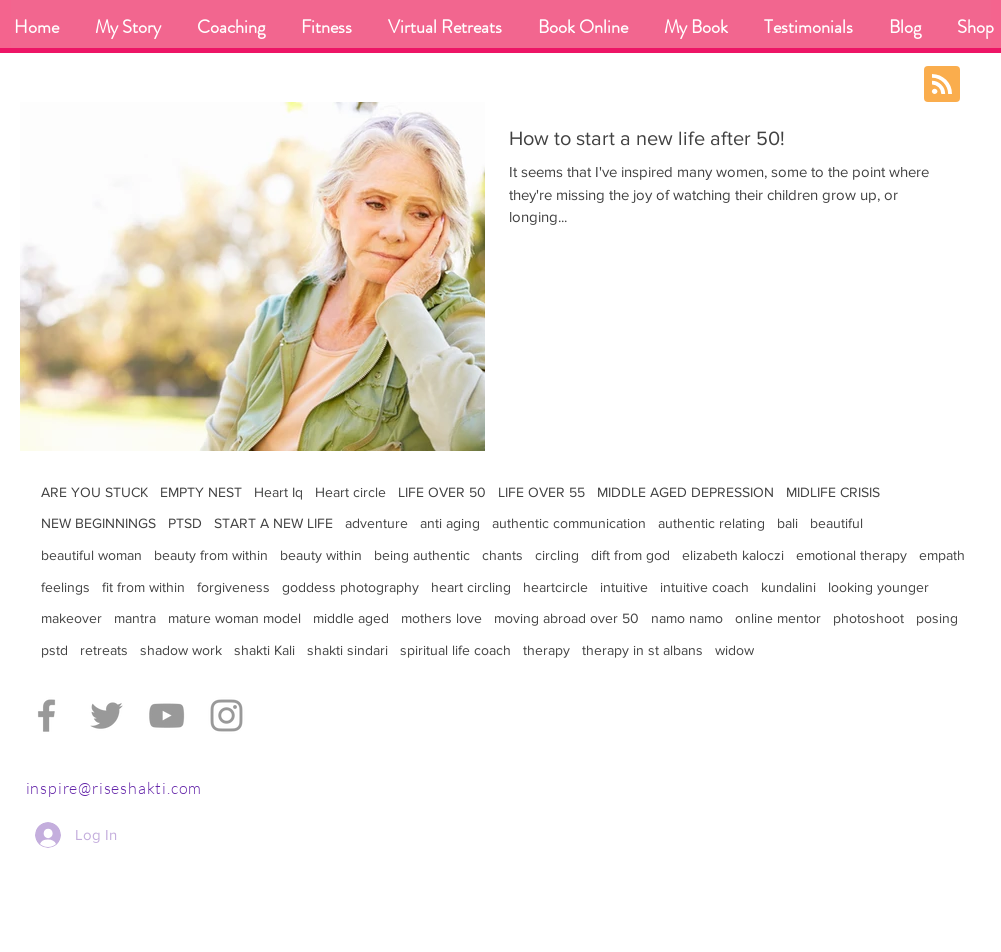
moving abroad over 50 (566, 618)
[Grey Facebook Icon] (46, 715)
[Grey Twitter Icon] (106, 715)
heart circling (471, 587)
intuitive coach (704, 587)
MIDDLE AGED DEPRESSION (685, 492)
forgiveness (233, 587)
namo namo (687, 618)
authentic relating (711, 523)
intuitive (624, 587)
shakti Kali (264, 650)
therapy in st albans (642, 650)
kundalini (788, 587)
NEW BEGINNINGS (98, 523)
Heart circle (350, 492)
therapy (546, 650)
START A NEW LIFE (273, 523)
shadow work (181, 650)
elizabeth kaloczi (733, 555)
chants (502, 555)
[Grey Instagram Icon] (226, 715)
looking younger (878, 587)
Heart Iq (278, 492)
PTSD (185, 523)
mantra (135, 618)
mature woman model (234, 618)
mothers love (441, 618)
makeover (71, 618)
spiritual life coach (455, 650)
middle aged (351, 618)
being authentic (422, 555)
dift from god (630, 555)
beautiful (836, 523)
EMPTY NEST (201, 492)
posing (937, 618)
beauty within (321, 555)
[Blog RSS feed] (942, 85)
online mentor (778, 618)
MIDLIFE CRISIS (833, 492)
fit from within (143, 587)
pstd (54, 650)
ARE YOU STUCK (94, 492)
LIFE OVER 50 (442, 492)
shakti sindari (347, 650)
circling (557, 555)
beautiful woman (91, 555)
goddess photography (350, 587)
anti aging (450, 523)
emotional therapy (851, 555)
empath (942, 555)
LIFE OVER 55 (541, 492)
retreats (104, 650)
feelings (65, 587)
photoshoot (868, 618)
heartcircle (555, 587)
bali (787, 523)
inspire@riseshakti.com (114, 788)
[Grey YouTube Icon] (166, 715)
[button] (231, 27)
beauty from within (211, 555)
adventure (376, 523)
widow (734, 650)
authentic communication (569, 523)
